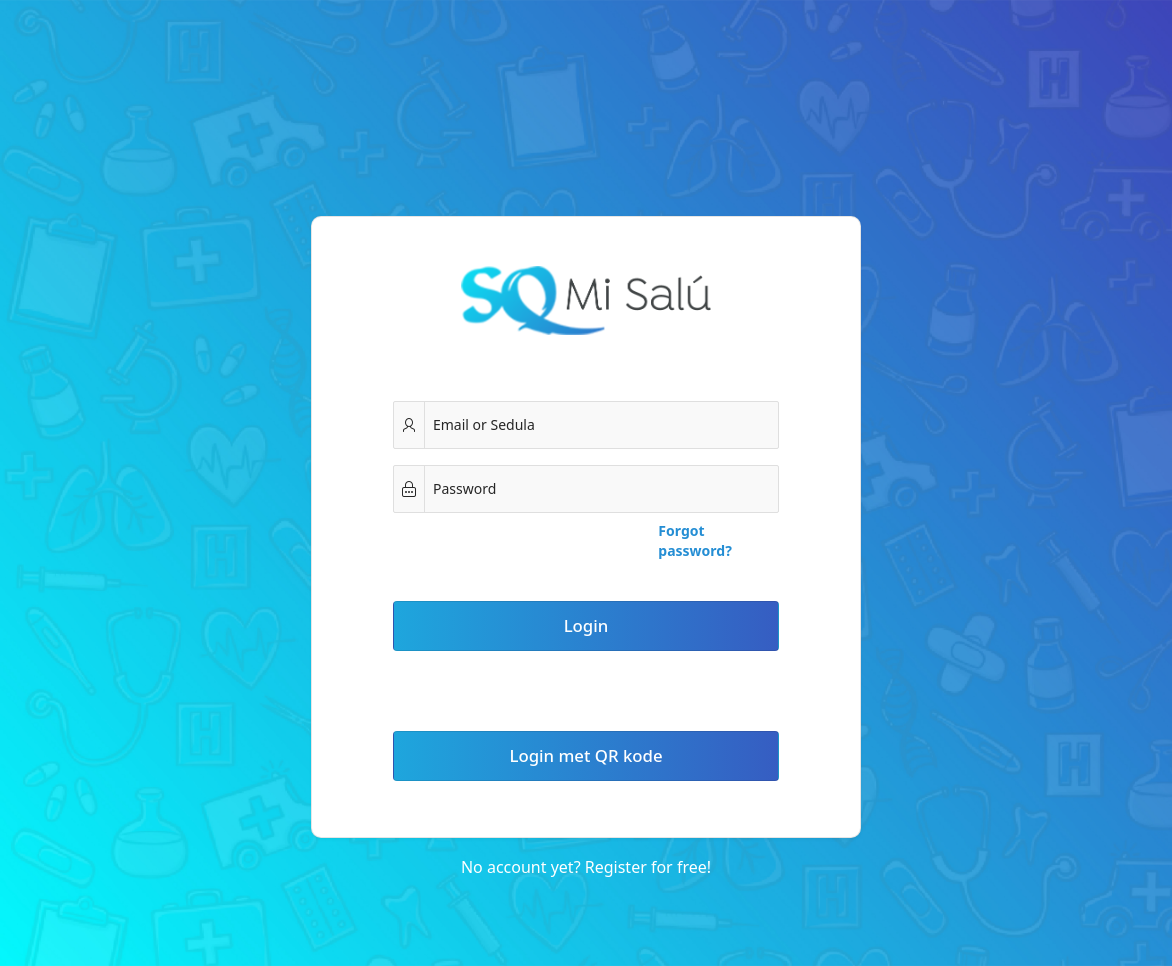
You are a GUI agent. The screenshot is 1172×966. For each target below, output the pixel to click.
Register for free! (648, 867)
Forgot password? (695, 540)
